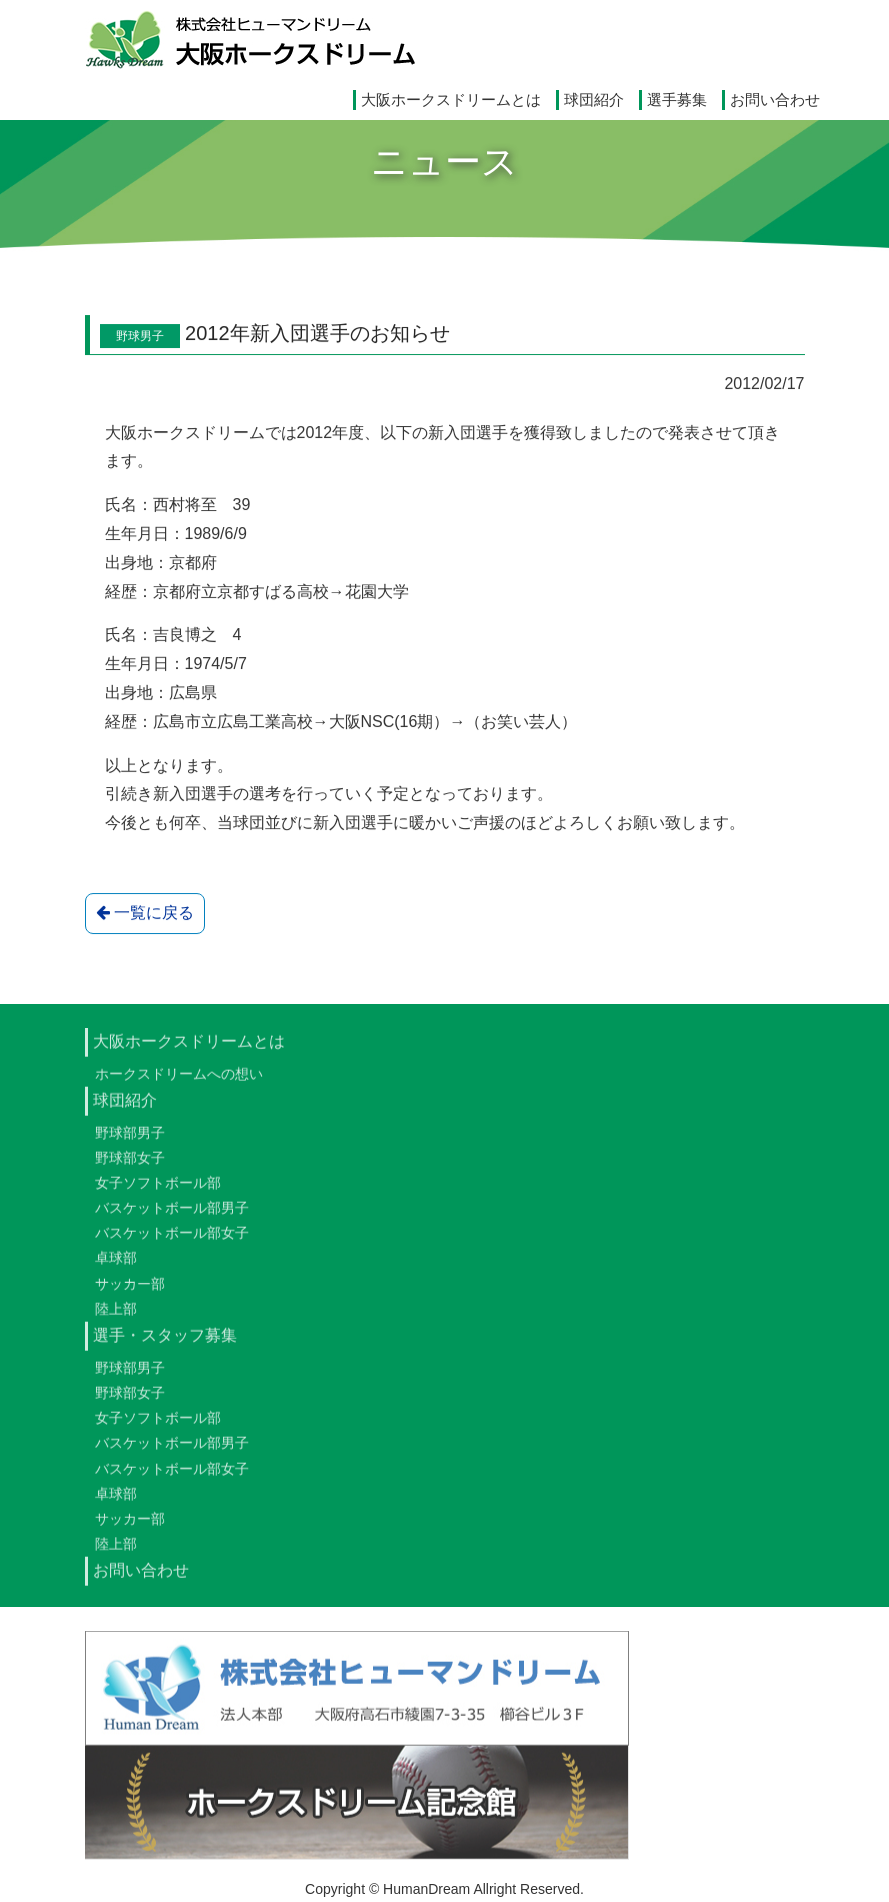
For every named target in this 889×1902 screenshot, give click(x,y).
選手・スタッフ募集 (165, 1344)
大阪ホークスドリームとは (451, 99)
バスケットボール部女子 (172, 1243)
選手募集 (677, 99)
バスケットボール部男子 (172, 1217)
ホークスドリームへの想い (179, 1083)
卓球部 (116, 1268)
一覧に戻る (145, 914)
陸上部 (116, 1318)
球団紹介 (594, 99)
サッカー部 (130, 1293)
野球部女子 (130, 1167)
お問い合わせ (775, 99)
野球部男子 (130, 1142)
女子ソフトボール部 (158, 1192)
